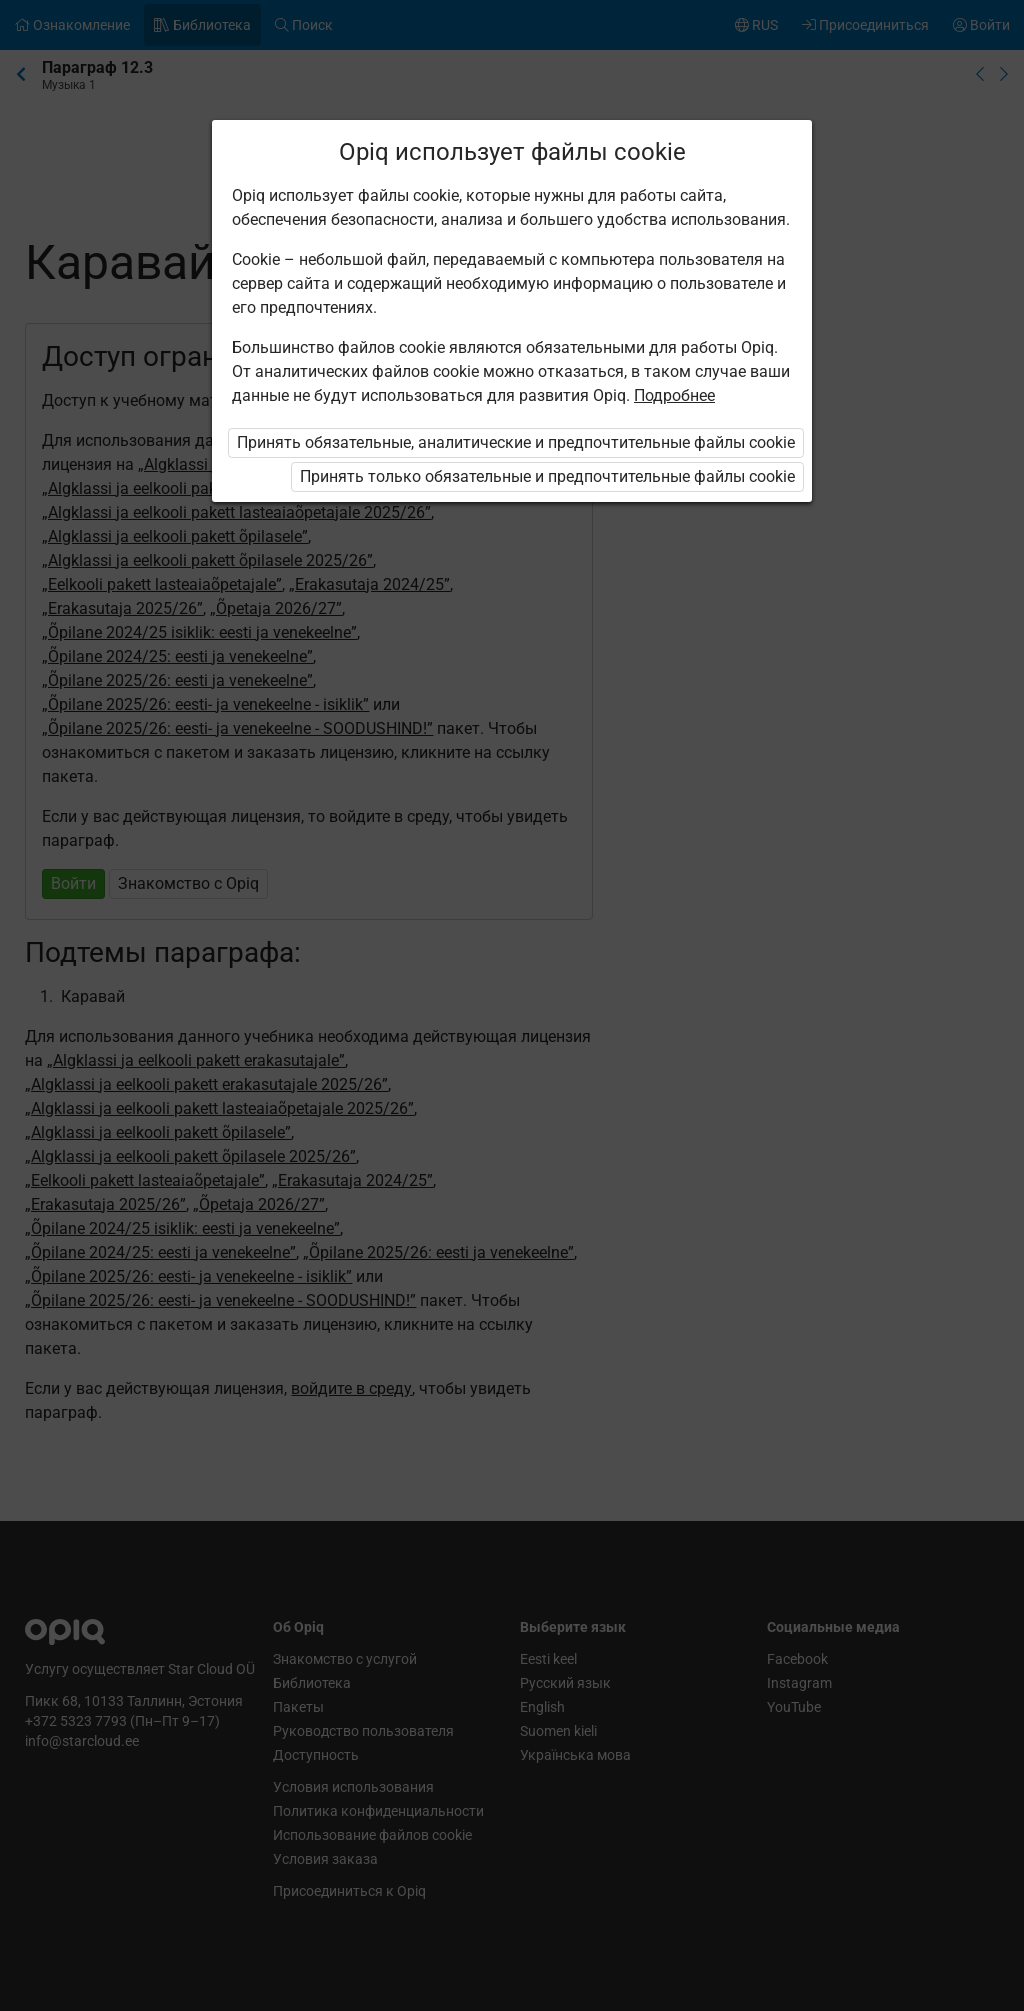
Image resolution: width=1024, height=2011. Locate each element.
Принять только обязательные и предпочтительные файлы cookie (547, 476)
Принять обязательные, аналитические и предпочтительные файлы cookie (516, 442)
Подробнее (674, 395)
